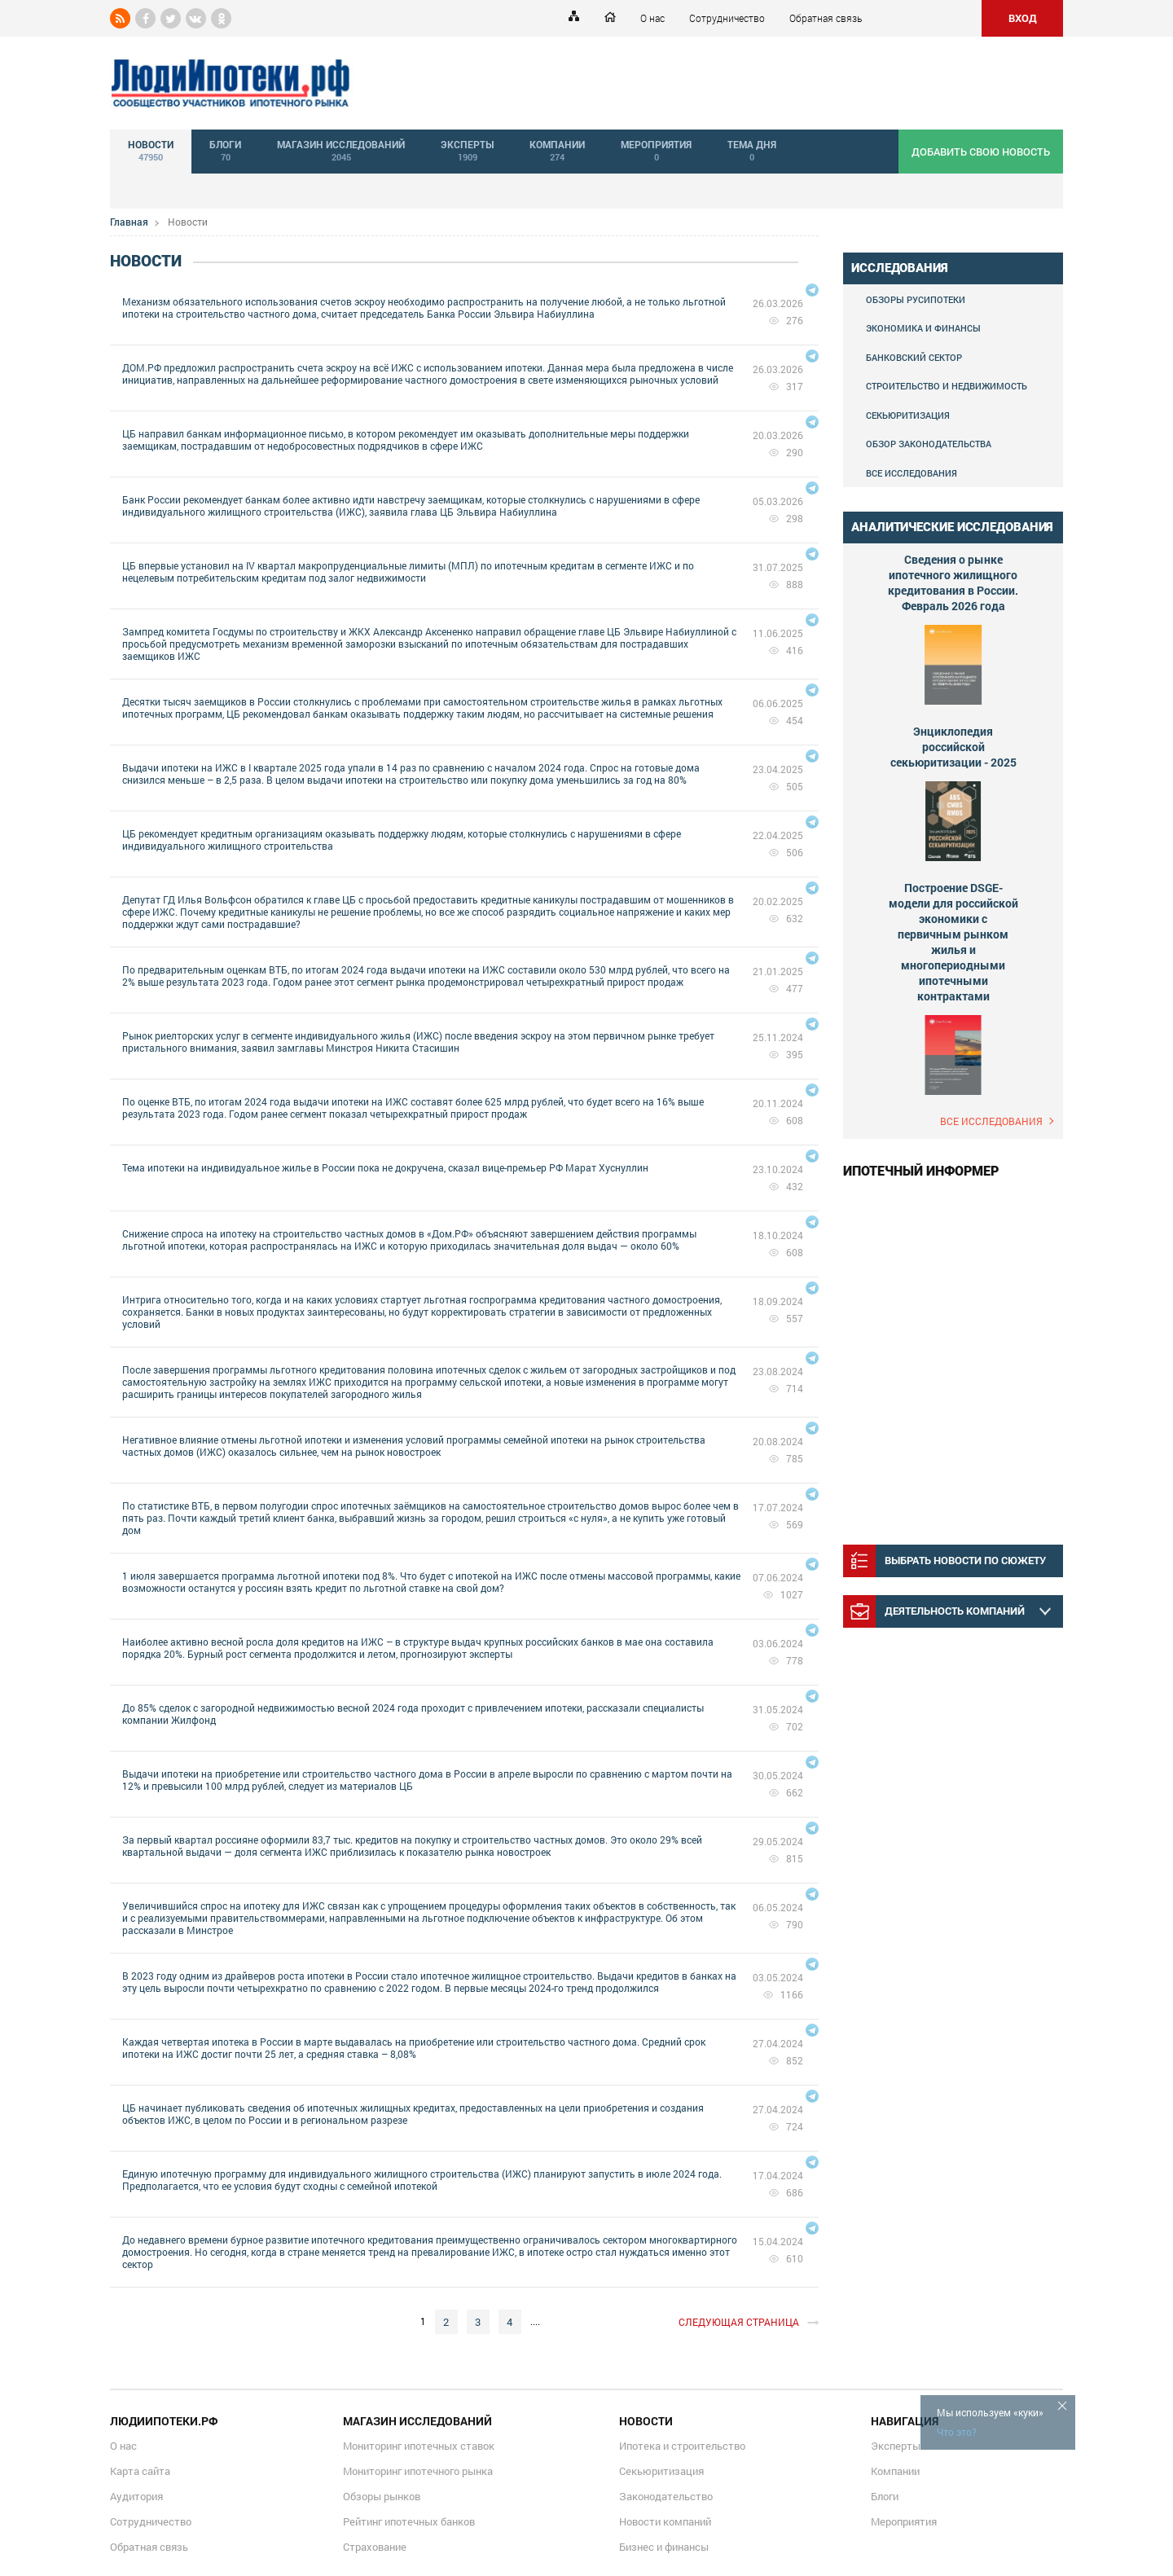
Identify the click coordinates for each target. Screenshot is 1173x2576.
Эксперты (895, 2445)
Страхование (374, 2546)
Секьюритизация (908, 415)
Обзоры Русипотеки (915, 299)
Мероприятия (904, 2521)
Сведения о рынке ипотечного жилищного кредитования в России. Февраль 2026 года (953, 582)
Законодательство (666, 2496)
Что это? (957, 2431)
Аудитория (136, 2496)
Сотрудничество (727, 17)
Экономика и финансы (923, 328)
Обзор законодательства (928, 443)
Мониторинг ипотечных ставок (418, 2445)
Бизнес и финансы (664, 2546)
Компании (895, 2471)
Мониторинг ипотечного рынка (418, 2471)
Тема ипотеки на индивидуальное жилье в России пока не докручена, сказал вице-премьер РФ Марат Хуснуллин (385, 1167)
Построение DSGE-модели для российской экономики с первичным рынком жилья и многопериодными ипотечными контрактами (953, 942)
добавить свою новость (981, 151)
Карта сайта (140, 2471)
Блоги (884, 2496)
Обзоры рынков (381, 2496)
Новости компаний (665, 2521)
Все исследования (911, 473)
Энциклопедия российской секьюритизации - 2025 (953, 746)
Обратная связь (825, 17)
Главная (129, 221)
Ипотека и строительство (682, 2445)
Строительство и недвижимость (946, 386)
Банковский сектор (914, 357)
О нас (652, 17)
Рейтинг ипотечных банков (409, 2521)
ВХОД (1022, 18)
